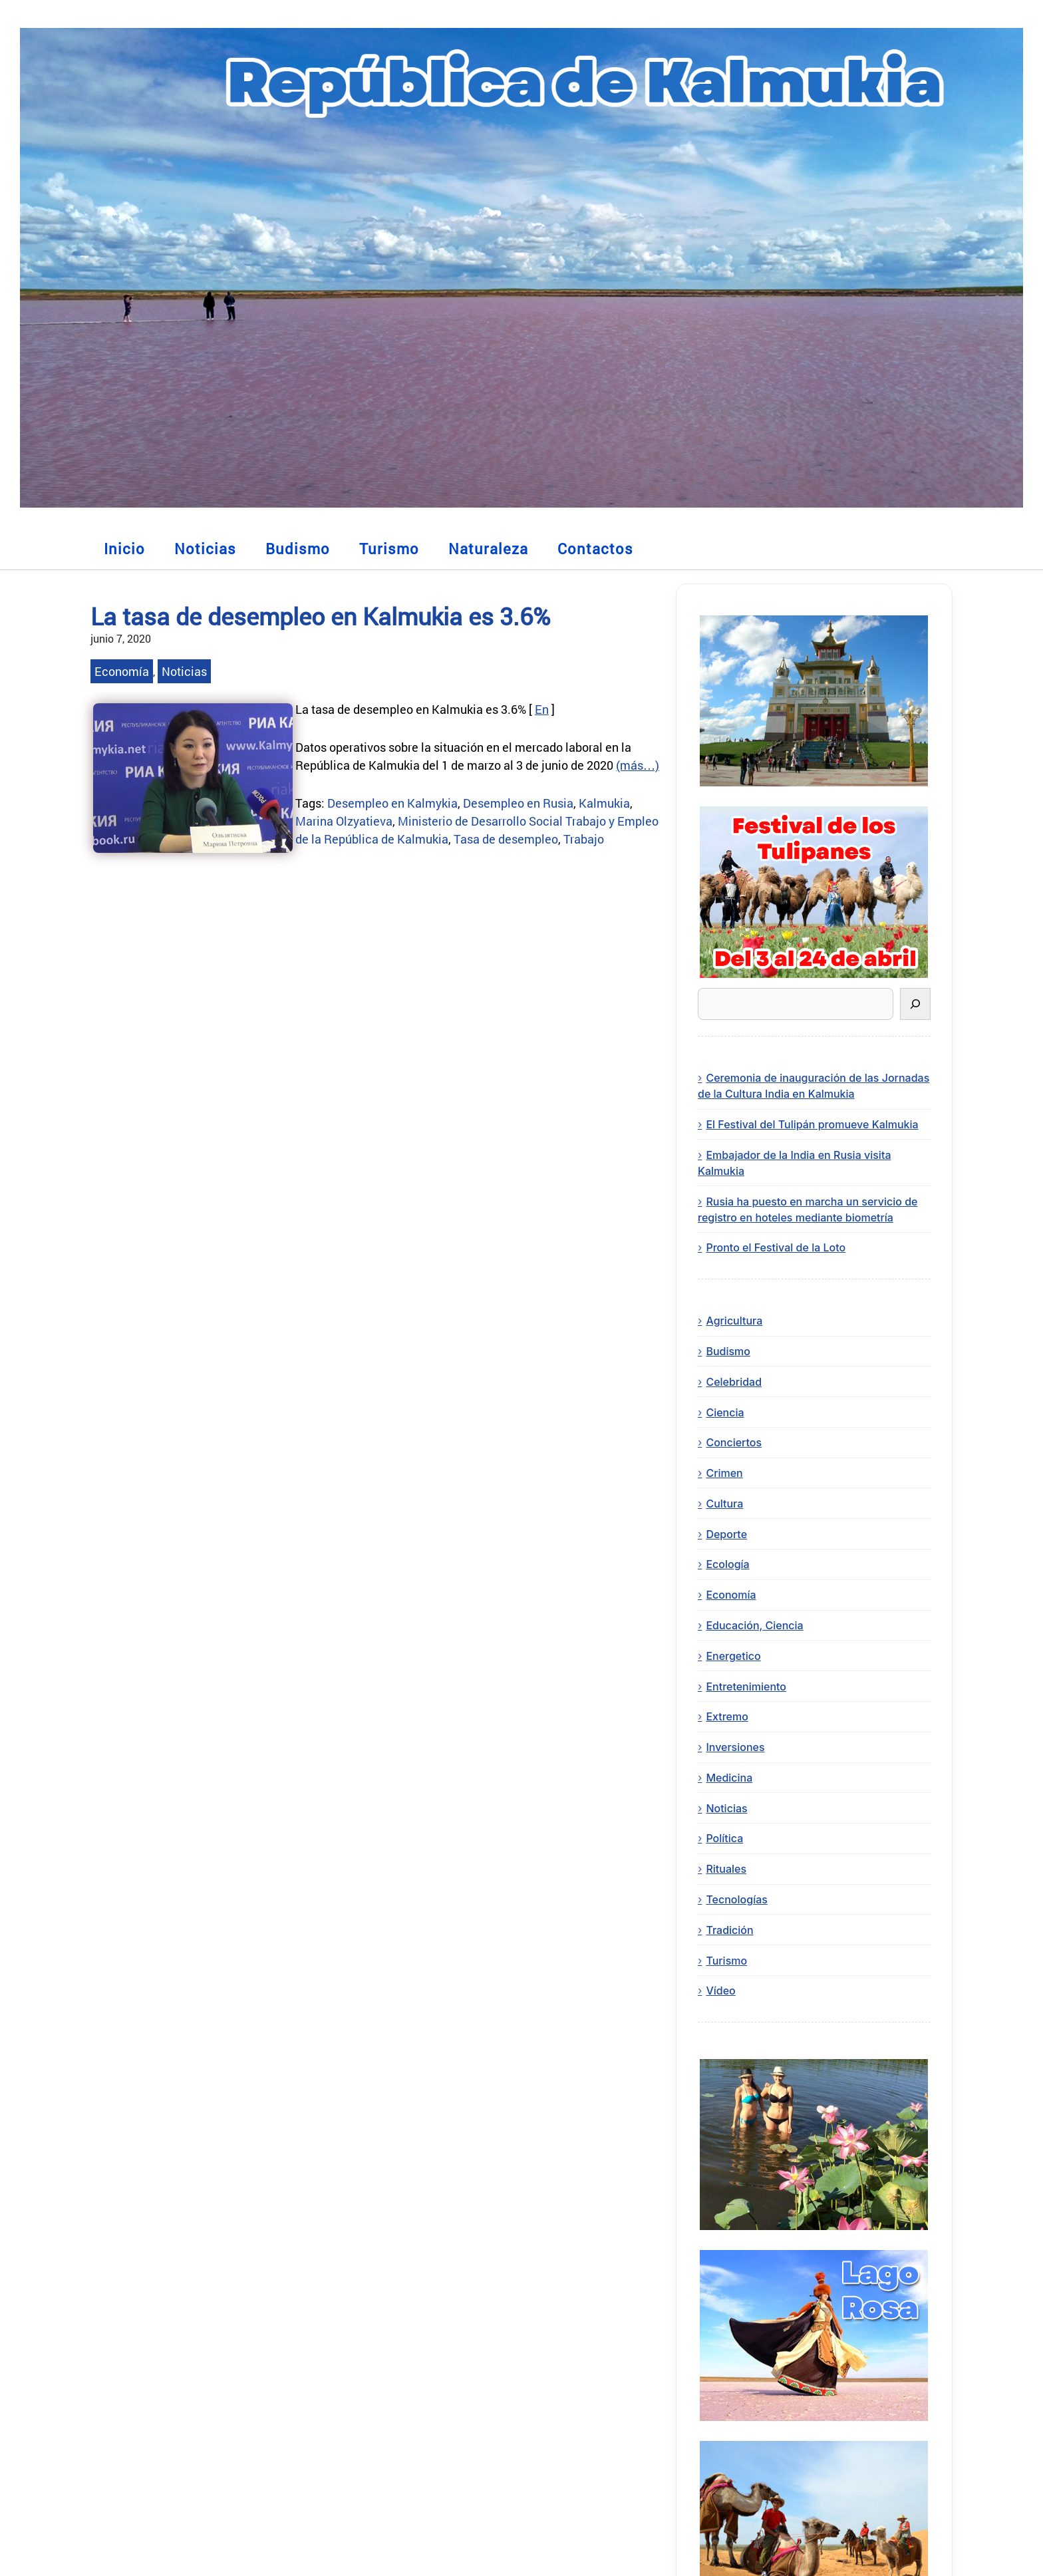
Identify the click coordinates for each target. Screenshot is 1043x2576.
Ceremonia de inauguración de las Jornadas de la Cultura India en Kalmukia (813, 1085)
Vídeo (720, 1990)
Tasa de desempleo (506, 839)
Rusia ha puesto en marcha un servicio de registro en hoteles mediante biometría (807, 1209)
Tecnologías (736, 1899)
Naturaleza (488, 548)
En (542, 709)
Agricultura (734, 1320)
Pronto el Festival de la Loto (775, 1247)
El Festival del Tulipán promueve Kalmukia (812, 1124)
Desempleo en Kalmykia (392, 803)
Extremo (727, 1716)
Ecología (727, 1564)
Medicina (729, 1777)
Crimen (724, 1473)
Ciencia (725, 1412)
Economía (121, 671)
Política (724, 1838)
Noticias (205, 548)
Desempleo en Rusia (518, 803)
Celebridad (734, 1381)
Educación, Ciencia (754, 1625)
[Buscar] (915, 1004)
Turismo (389, 548)
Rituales (726, 1868)
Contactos (595, 548)
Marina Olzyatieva (343, 821)
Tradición (729, 1930)
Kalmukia (604, 803)
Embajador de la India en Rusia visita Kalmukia (794, 1163)
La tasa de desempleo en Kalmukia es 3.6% (320, 616)
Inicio (124, 548)
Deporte (726, 1534)
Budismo (297, 548)
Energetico (733, 1656)
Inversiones (735, 1747)
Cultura (724, 1503)
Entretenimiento (746, 1686)
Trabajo (583, 839)
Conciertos (734, 1442)
